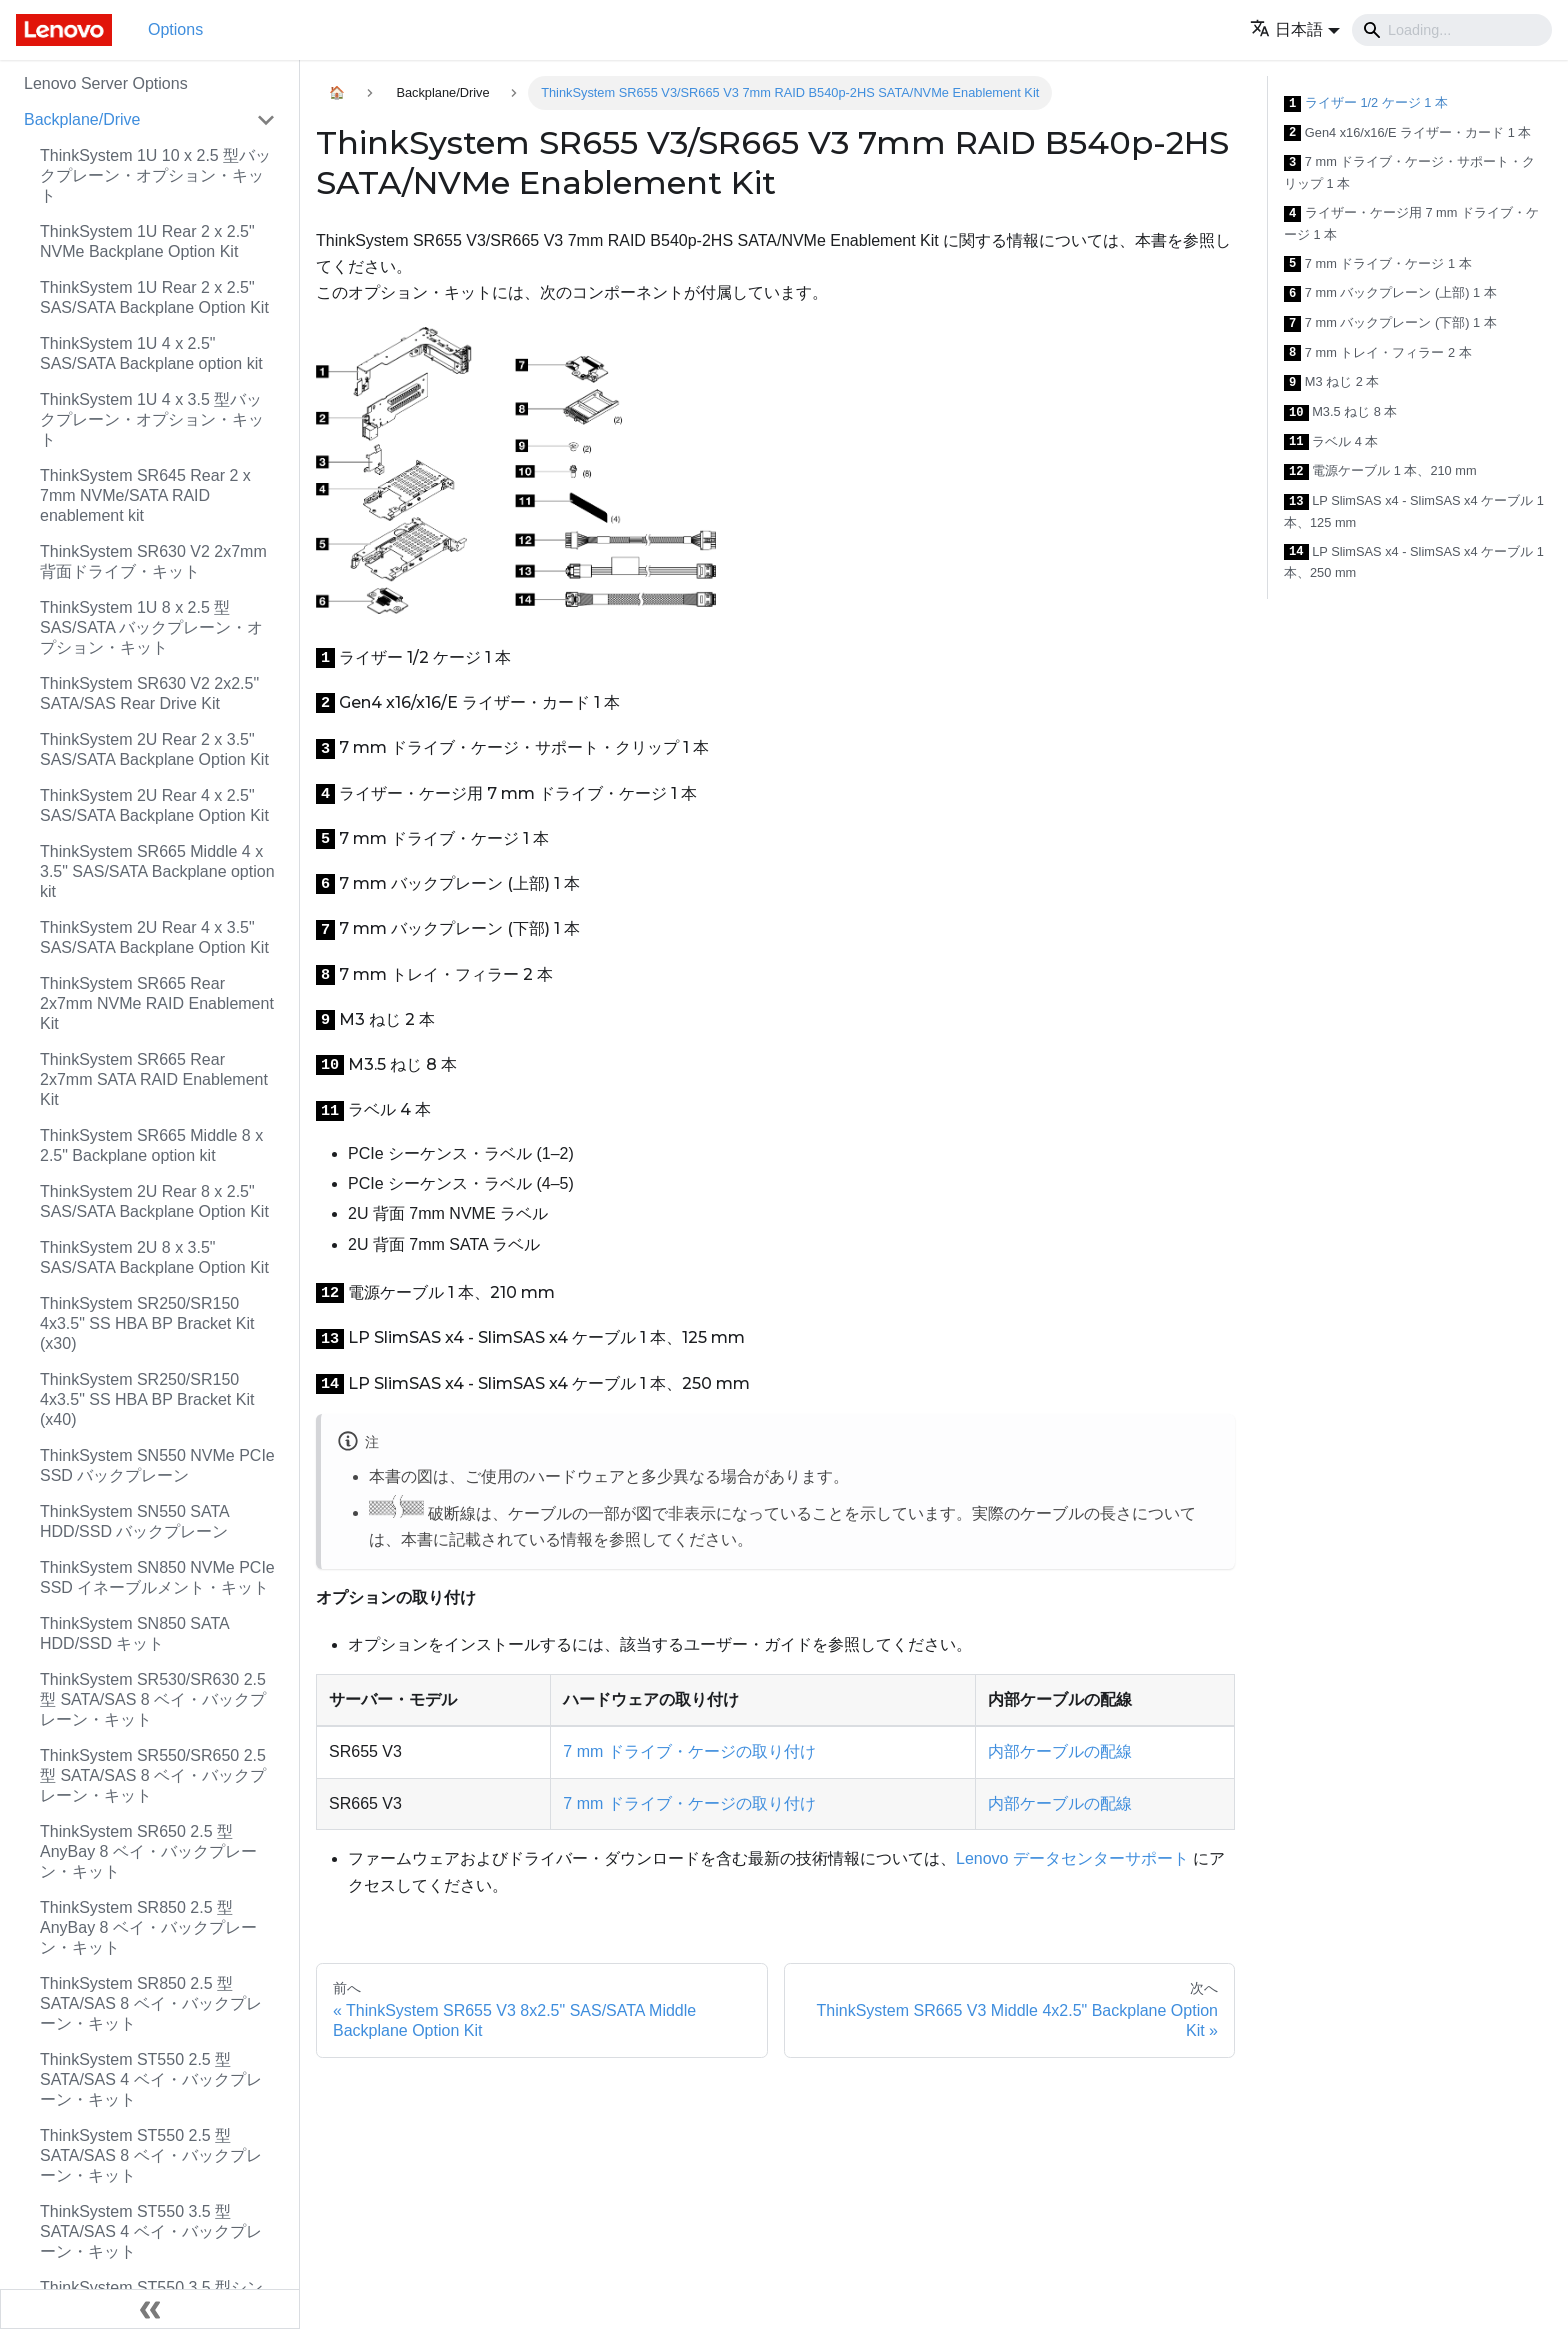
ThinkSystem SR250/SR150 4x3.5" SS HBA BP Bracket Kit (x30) (147, 1323)
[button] (1295, 29)
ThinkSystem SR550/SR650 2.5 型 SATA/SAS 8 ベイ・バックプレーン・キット (153, 1775)
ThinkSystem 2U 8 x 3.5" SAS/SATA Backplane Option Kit (154, 1257)
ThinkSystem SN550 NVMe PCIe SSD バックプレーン (157, 1465)
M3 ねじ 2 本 (1331, 382)
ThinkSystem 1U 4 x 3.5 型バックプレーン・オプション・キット (152, 419)
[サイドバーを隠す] (150, 2309)
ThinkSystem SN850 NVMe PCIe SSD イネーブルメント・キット (157, 1577)
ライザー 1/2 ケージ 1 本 (1366, 103)
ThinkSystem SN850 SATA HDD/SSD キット (134, 1633)
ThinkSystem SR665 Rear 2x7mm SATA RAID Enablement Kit (154, 1079)
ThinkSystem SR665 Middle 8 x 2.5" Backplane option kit (151, 1145)
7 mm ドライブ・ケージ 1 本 (1378, 264)
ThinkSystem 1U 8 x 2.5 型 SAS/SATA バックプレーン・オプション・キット (151, 627)
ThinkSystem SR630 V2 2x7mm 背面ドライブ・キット (153, 561)
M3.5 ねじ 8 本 (1340, 412)
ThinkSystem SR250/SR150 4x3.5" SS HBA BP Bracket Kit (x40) (147, 1399)
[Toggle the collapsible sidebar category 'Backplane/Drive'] (266, 120)
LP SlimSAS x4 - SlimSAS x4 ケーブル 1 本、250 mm (1414, 562)
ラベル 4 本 (1331, 442)
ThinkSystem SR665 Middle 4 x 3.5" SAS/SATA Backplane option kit (157, 871)
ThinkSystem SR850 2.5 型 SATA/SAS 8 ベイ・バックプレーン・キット (151, 2003)
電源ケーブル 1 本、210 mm (1380, 471)
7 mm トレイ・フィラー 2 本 (1378, 353)
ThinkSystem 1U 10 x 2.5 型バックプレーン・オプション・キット (155, 175)
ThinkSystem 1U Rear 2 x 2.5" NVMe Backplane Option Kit (147, 241)
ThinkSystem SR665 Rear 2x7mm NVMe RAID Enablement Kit (157, 1003)
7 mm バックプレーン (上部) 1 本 (1390, 293)
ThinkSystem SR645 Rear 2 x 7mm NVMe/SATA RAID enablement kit (145, 495)
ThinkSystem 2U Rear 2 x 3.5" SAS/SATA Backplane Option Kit (154, 749)
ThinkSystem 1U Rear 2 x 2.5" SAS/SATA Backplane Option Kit (154, 297)
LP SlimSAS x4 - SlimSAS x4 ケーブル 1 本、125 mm (1414, 511)
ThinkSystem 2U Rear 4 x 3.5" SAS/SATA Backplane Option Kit (154, 937)
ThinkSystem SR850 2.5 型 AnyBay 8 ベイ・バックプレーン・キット (148, 1927)
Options (175, 29)
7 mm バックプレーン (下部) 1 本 (1390, 323)
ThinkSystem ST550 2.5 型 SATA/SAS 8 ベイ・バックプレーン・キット (151, 2155)
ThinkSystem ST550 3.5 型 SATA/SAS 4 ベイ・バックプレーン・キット (151, 2231)
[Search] (1452, 30)
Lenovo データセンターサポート (1072, 1858)
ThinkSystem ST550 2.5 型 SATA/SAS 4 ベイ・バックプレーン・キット (151, 2079)
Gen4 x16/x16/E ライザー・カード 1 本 (1407, 133)
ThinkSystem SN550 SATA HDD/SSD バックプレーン (134, 1521)
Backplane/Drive (82, 119)
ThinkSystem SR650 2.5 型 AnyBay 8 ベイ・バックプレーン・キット (148, 1851)
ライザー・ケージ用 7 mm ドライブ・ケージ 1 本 (1411, 223)
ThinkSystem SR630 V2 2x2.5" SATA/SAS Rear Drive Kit (149, 693)
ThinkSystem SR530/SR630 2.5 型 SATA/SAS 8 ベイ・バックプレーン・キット (153, 1699)
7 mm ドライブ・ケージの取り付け (689, 1751)
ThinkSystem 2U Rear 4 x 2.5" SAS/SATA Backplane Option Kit (154, 805)
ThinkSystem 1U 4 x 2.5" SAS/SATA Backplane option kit (151, 353)
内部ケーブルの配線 (1060, 1751)
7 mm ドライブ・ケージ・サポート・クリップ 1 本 (1409, 172)
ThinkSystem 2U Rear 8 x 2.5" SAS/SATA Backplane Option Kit (154, 1201)
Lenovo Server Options (106, 83)
